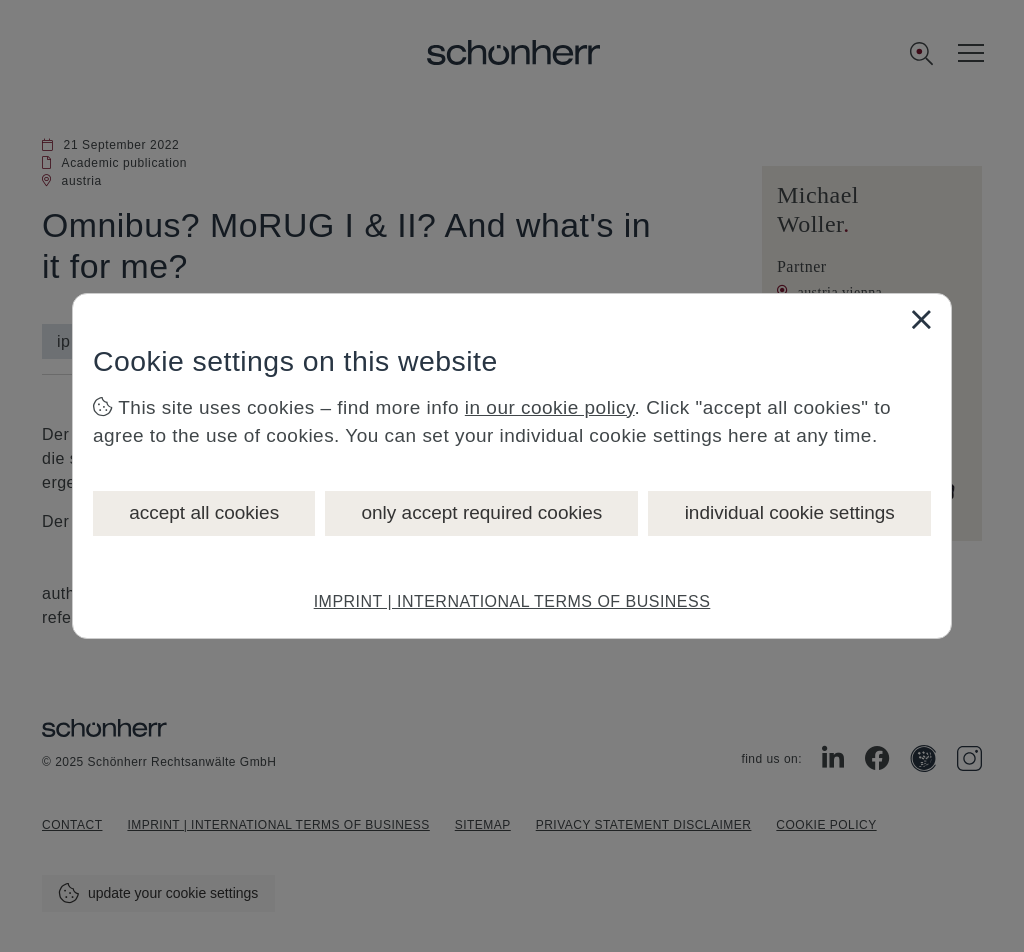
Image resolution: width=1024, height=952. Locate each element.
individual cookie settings (790, 512)
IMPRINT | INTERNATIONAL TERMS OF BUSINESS (512, 601)
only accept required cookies (481, 512)
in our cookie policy (550, 407)
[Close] (921, 319)
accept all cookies (204, 512)
